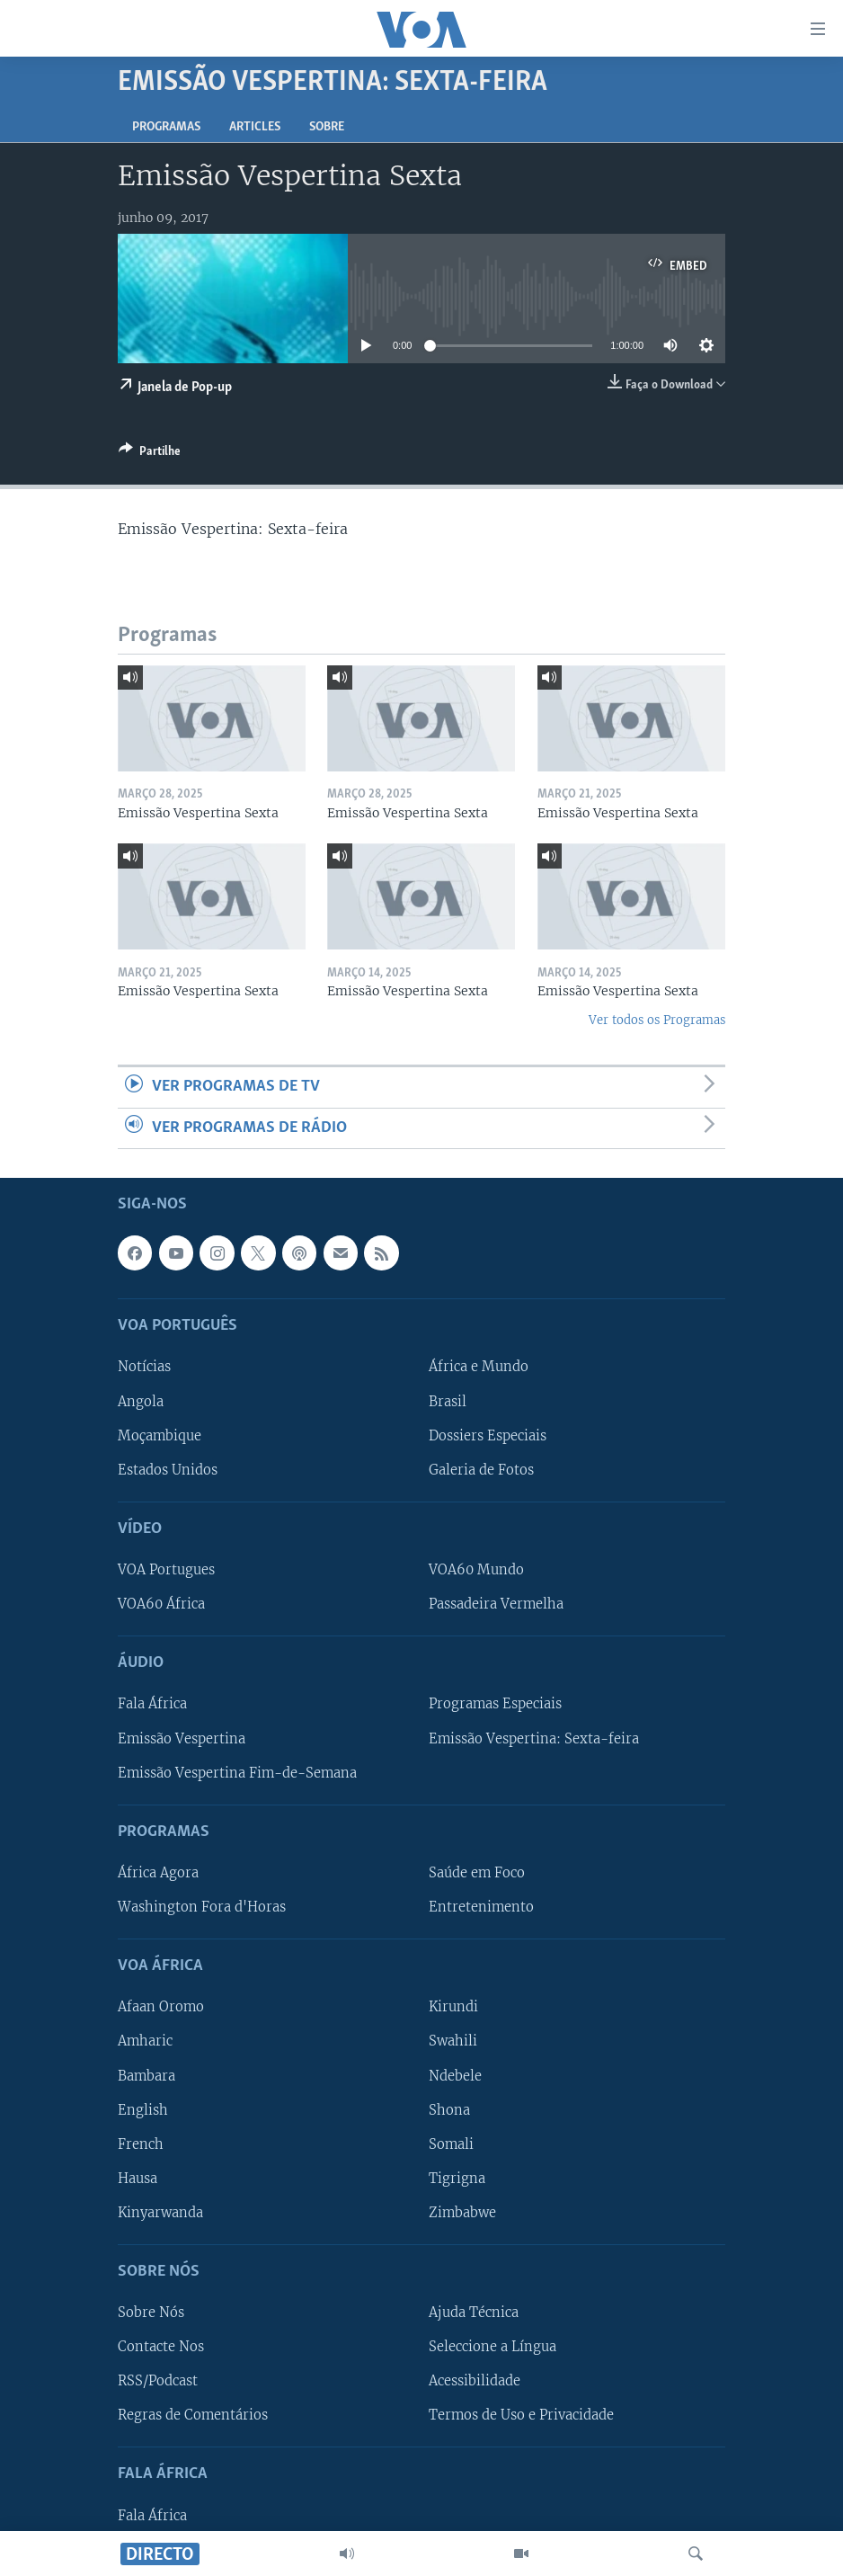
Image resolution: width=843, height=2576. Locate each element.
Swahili (453, 2042)
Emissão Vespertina (181, 1739)
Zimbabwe (462, 2213)
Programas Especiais (495, 1705)
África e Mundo (478, 1367)
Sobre (326, 127)
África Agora (158, 1873)
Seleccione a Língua (492, 2347)
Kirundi (453, 2008)
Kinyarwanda (160, 2213)
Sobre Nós (151, 2312)
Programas (166, 127)
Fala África (152, 1705)
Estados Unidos (167, 1470)
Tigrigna (457, 2178)
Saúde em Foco (477, 1873)
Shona (449, 2110)
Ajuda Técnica (474, 2312)
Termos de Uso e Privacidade (521, 2415)
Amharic (145, 2042)
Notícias (144, 1367)
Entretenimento (481, 1907)
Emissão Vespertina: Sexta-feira (534, 1739)
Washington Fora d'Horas (202, 1907)
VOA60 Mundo (476, 1570)
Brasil (447, 1402)
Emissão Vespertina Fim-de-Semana (237, 1773)
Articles (254, 127)
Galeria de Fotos (481, 1470)
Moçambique (159, 1436)
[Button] (150, 454)
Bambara (146, 2076)
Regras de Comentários (193, 2415)
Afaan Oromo (161, 2008)
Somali (451, 2144)
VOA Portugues (166, 1570)
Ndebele (455, 2076)
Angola (141, 1402)
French (141, 2144)
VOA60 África (161, 1604)
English (143, 2110)
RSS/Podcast (158, 2381)
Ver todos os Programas (657, 1020)
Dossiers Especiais (487, 1436)
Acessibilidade (474, 2381)
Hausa (137, 2178)
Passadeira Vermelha (496, 1604)
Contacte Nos (161, 2347)
